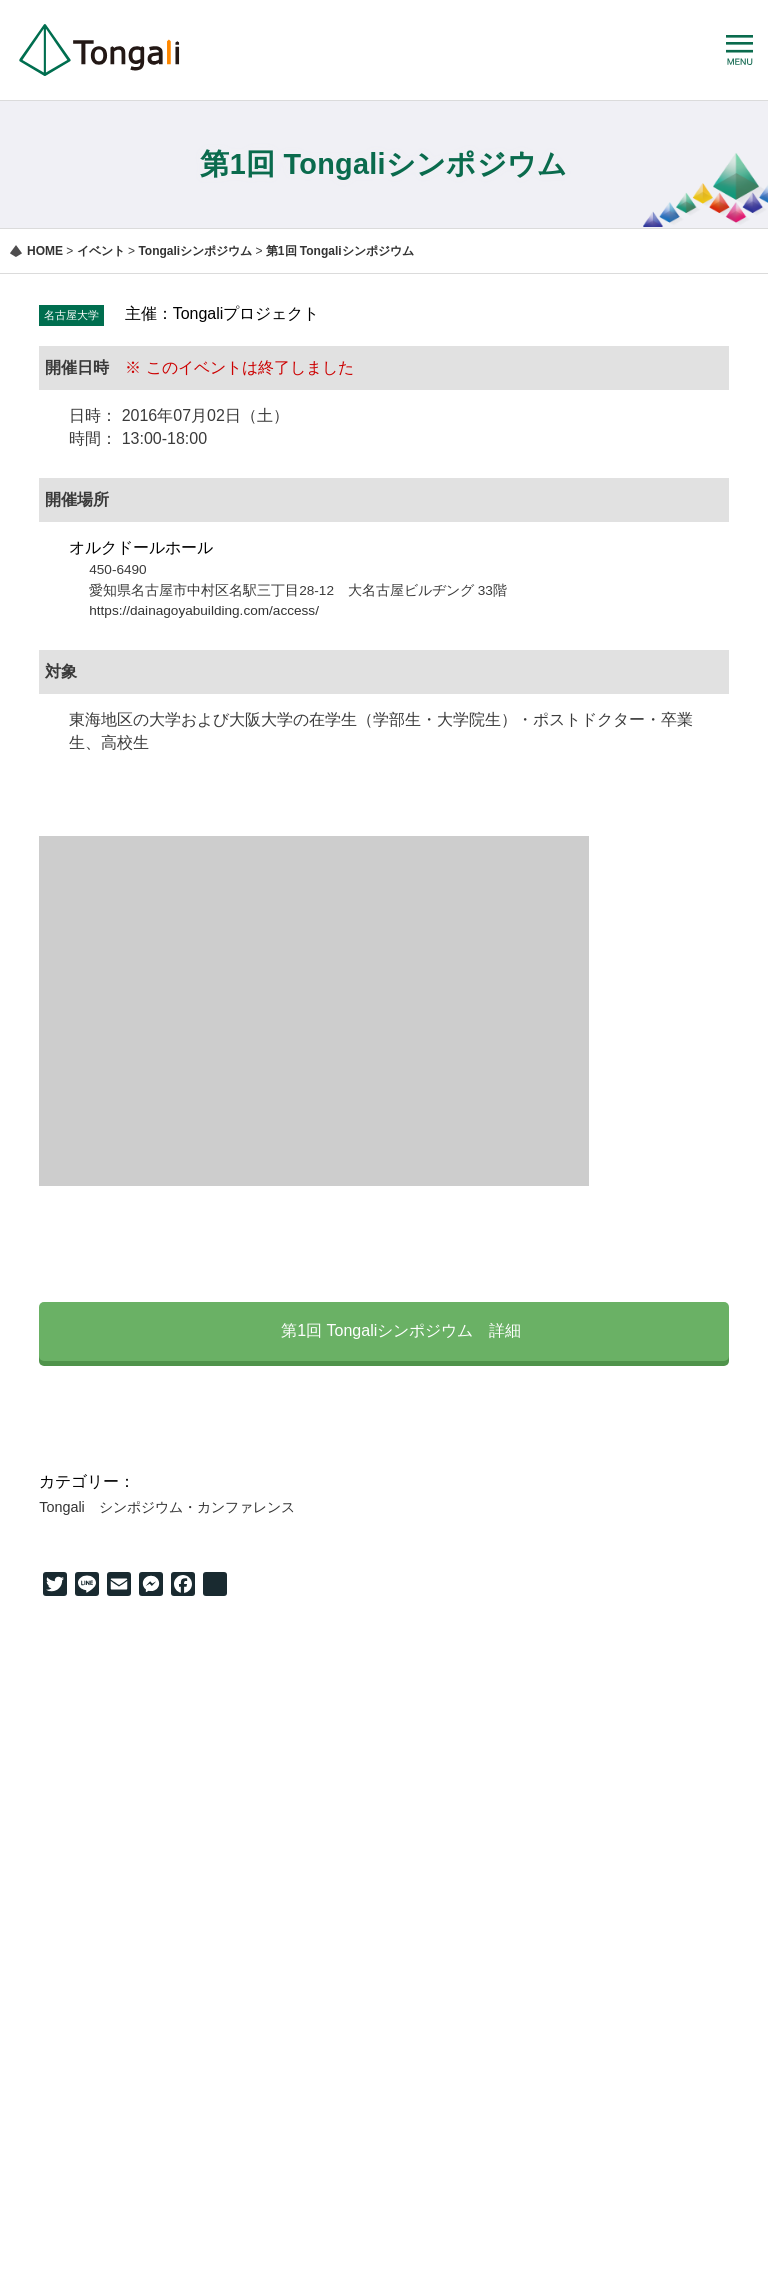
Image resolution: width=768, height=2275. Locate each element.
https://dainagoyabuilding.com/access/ (204, 610)
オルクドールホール (141, 547)
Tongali (62, 1507)
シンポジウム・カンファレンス (197, 1507)
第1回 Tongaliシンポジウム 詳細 (384, 1330)
